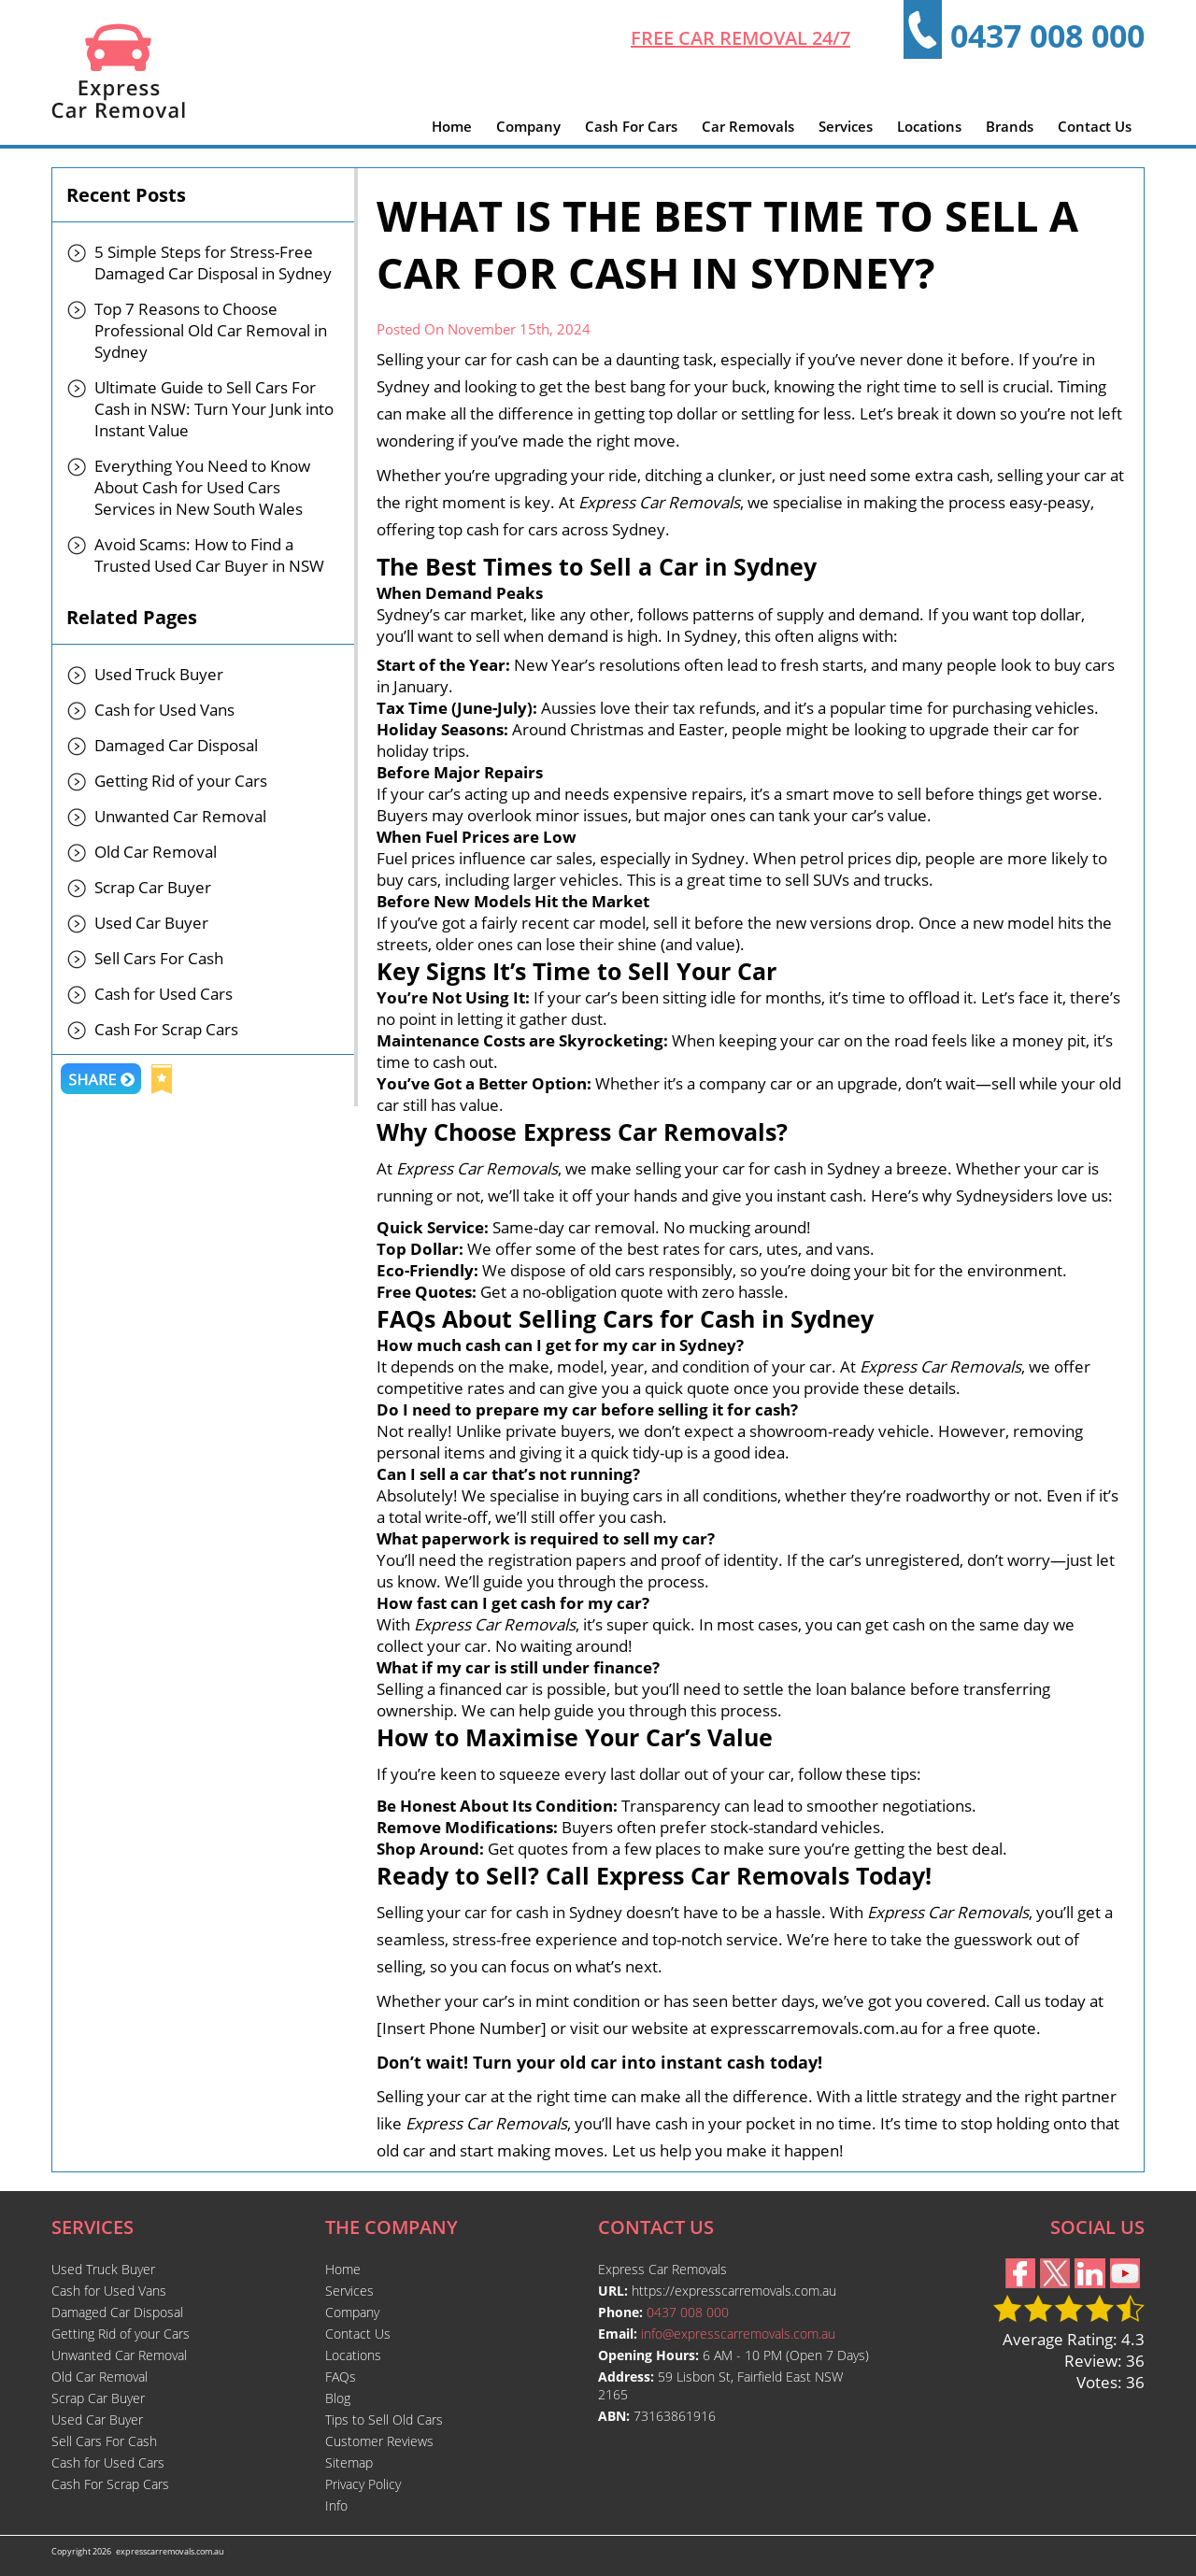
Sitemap (349, 2462)
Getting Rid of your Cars (180, 780)
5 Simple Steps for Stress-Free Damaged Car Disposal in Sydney (213, 262)
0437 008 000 (1047, 35)
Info (336, 2505)
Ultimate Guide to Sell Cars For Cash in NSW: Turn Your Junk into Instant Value (214, 409)
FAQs (340, 2376)
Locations (929, 126)
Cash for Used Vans (164, 709)
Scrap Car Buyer (152, 887)
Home (452, 126)
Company (528, 126)
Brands (1009, 126)
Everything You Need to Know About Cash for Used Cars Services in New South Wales (202, 487)
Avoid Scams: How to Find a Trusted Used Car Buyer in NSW (209, 555)
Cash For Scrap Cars (166, 1029)
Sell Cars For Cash (158, 958)
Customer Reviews (379, 2441)
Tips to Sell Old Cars (384, 2419)
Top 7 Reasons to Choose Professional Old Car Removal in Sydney (210, 330)
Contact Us (1095, 126)
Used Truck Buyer (158, 674)
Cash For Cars (631, 126)
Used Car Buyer (151, 922)
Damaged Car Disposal (176, 745)
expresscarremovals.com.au (170, 2551)
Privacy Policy (363, 2484)
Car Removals (748, 126)
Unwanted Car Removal (180, 816)
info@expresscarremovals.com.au (738, 2333)
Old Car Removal (155, 851)
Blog (337, 2398)
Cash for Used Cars (163, 993)
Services (846, 126)
